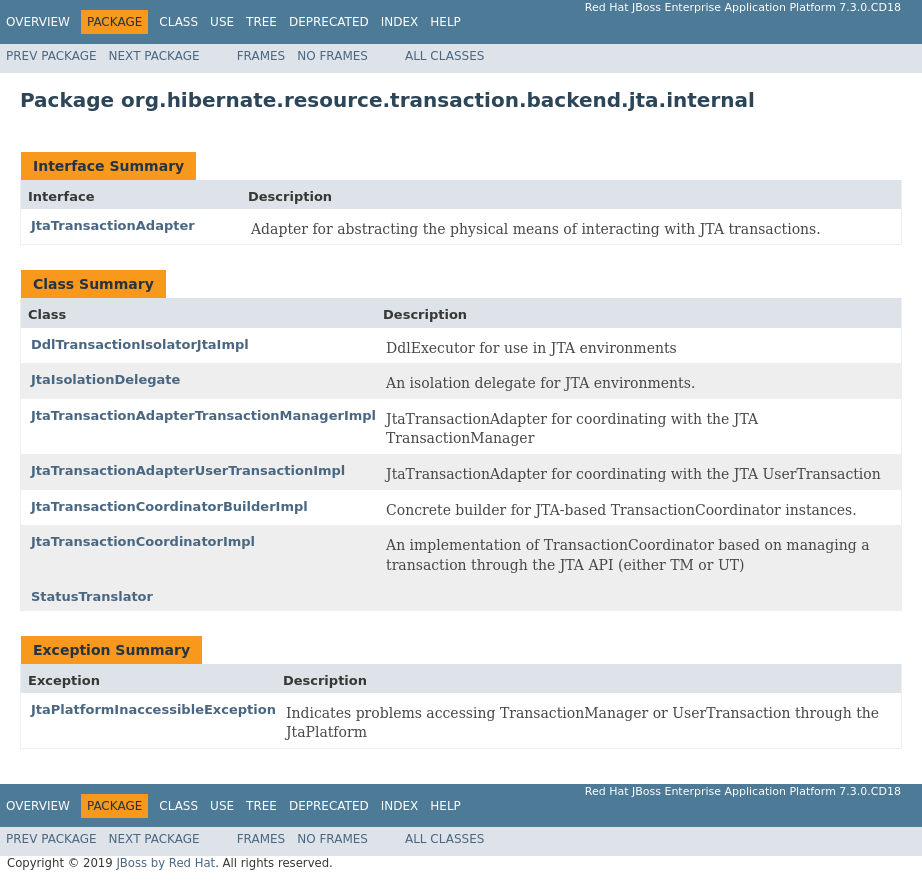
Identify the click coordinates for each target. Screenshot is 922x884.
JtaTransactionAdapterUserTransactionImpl (188, 470)
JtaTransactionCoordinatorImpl (143, 541)
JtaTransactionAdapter (113, 225)
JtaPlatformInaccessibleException (153, 709)
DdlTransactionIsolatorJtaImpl (140, 344)
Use (222, 22)
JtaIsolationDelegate (105, 379)
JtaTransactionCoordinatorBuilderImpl (169, 506)
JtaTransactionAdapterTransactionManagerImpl (203, 415)
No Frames (332, 56)
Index (400, 22)
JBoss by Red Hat (165, 863)
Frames (261, 56)
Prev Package (51, 56)
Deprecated (329, 22)
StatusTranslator (92, 596)
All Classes (444, 56)
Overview (38, 22)
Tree (261, 22)
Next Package (154, 56)
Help (445, 22)
